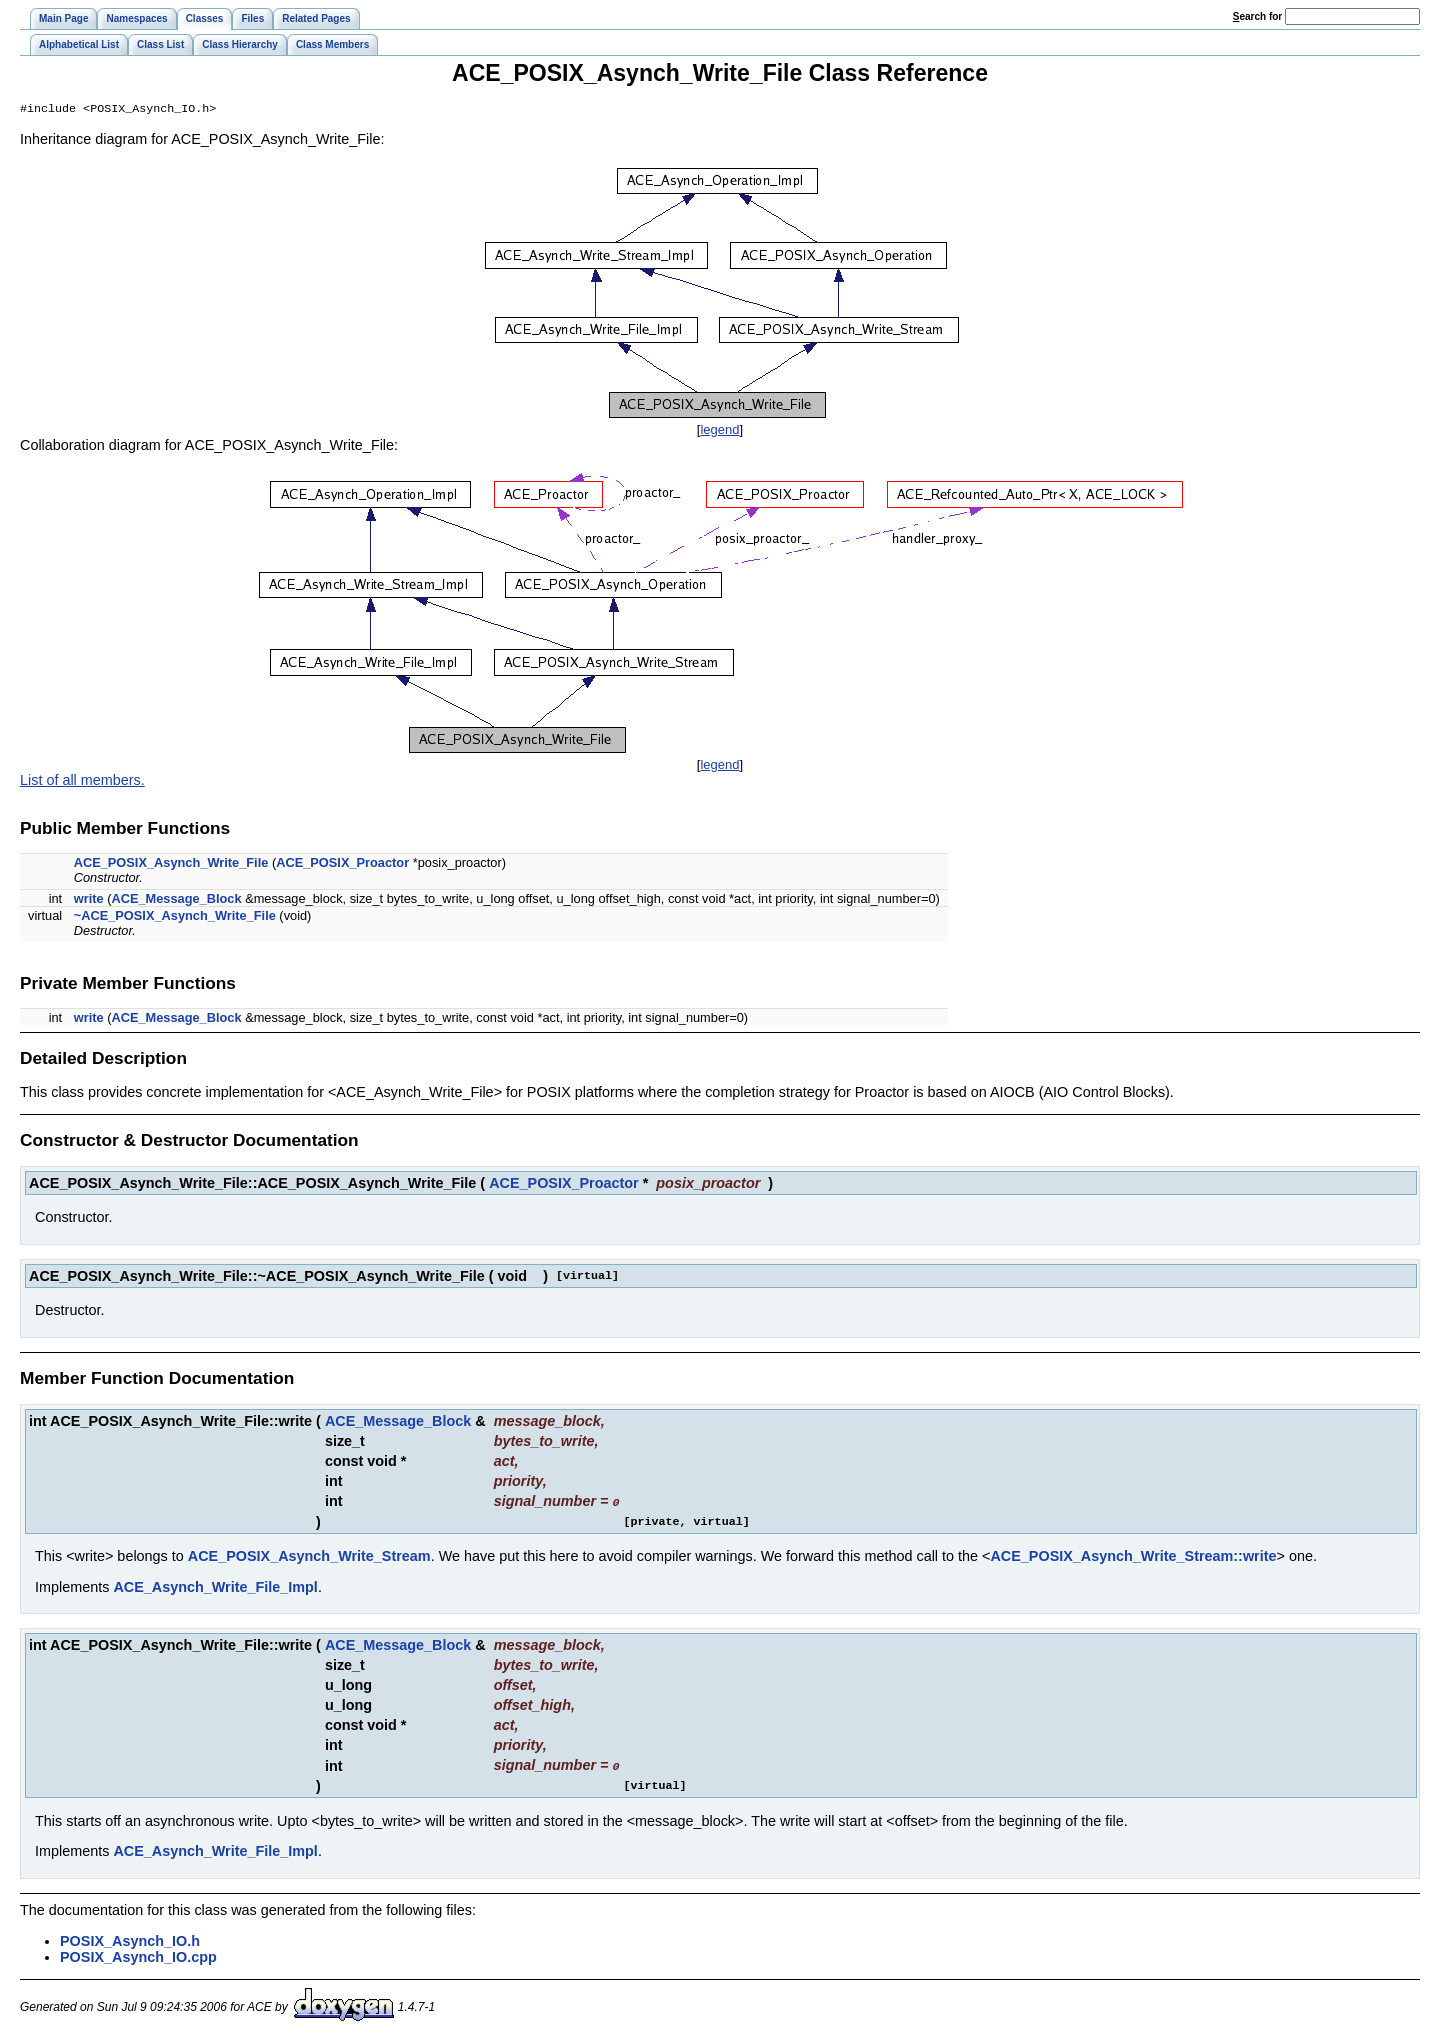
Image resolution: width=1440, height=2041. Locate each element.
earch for (1257, 16)
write (89, 900)
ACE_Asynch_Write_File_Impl (215, 1588)
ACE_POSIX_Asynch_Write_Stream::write (1133, 1557)
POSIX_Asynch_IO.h (130, 1941)
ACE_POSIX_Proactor (342, 864)
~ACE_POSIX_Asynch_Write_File (175, 917)
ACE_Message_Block (176, 900)
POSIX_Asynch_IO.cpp (138, 1957)
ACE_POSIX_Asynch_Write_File (171, 864)
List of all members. (82, 782)
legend (719, 431)
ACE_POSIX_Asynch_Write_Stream (309, 1557)
